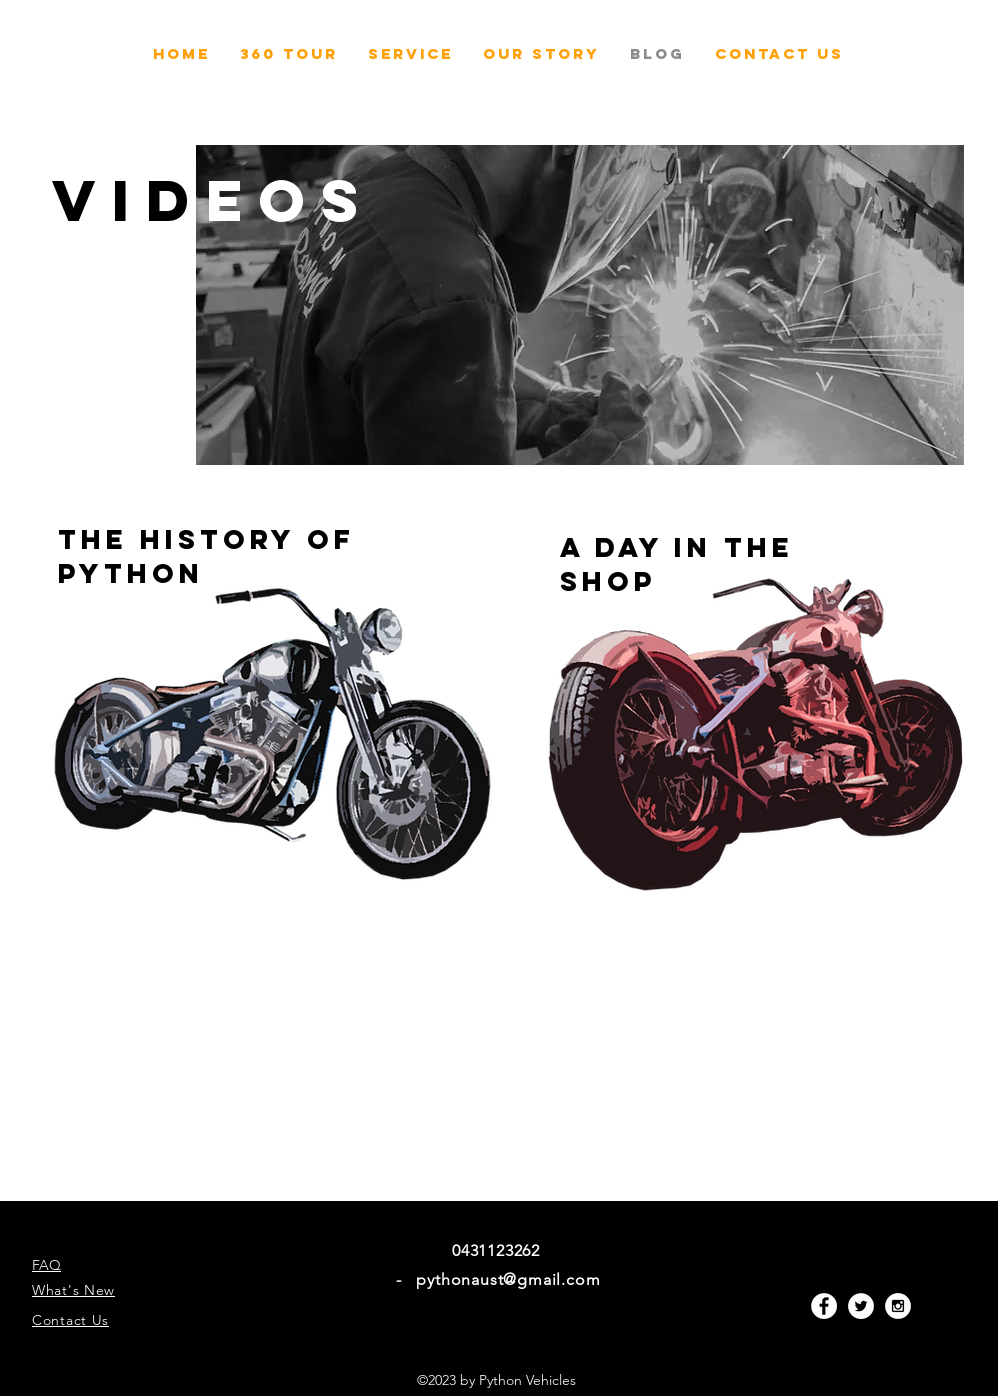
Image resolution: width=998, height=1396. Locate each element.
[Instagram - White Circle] (898, 1306)
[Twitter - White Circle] (861, 1306)
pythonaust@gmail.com (508, 1279)
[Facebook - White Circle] (824, 1306)
